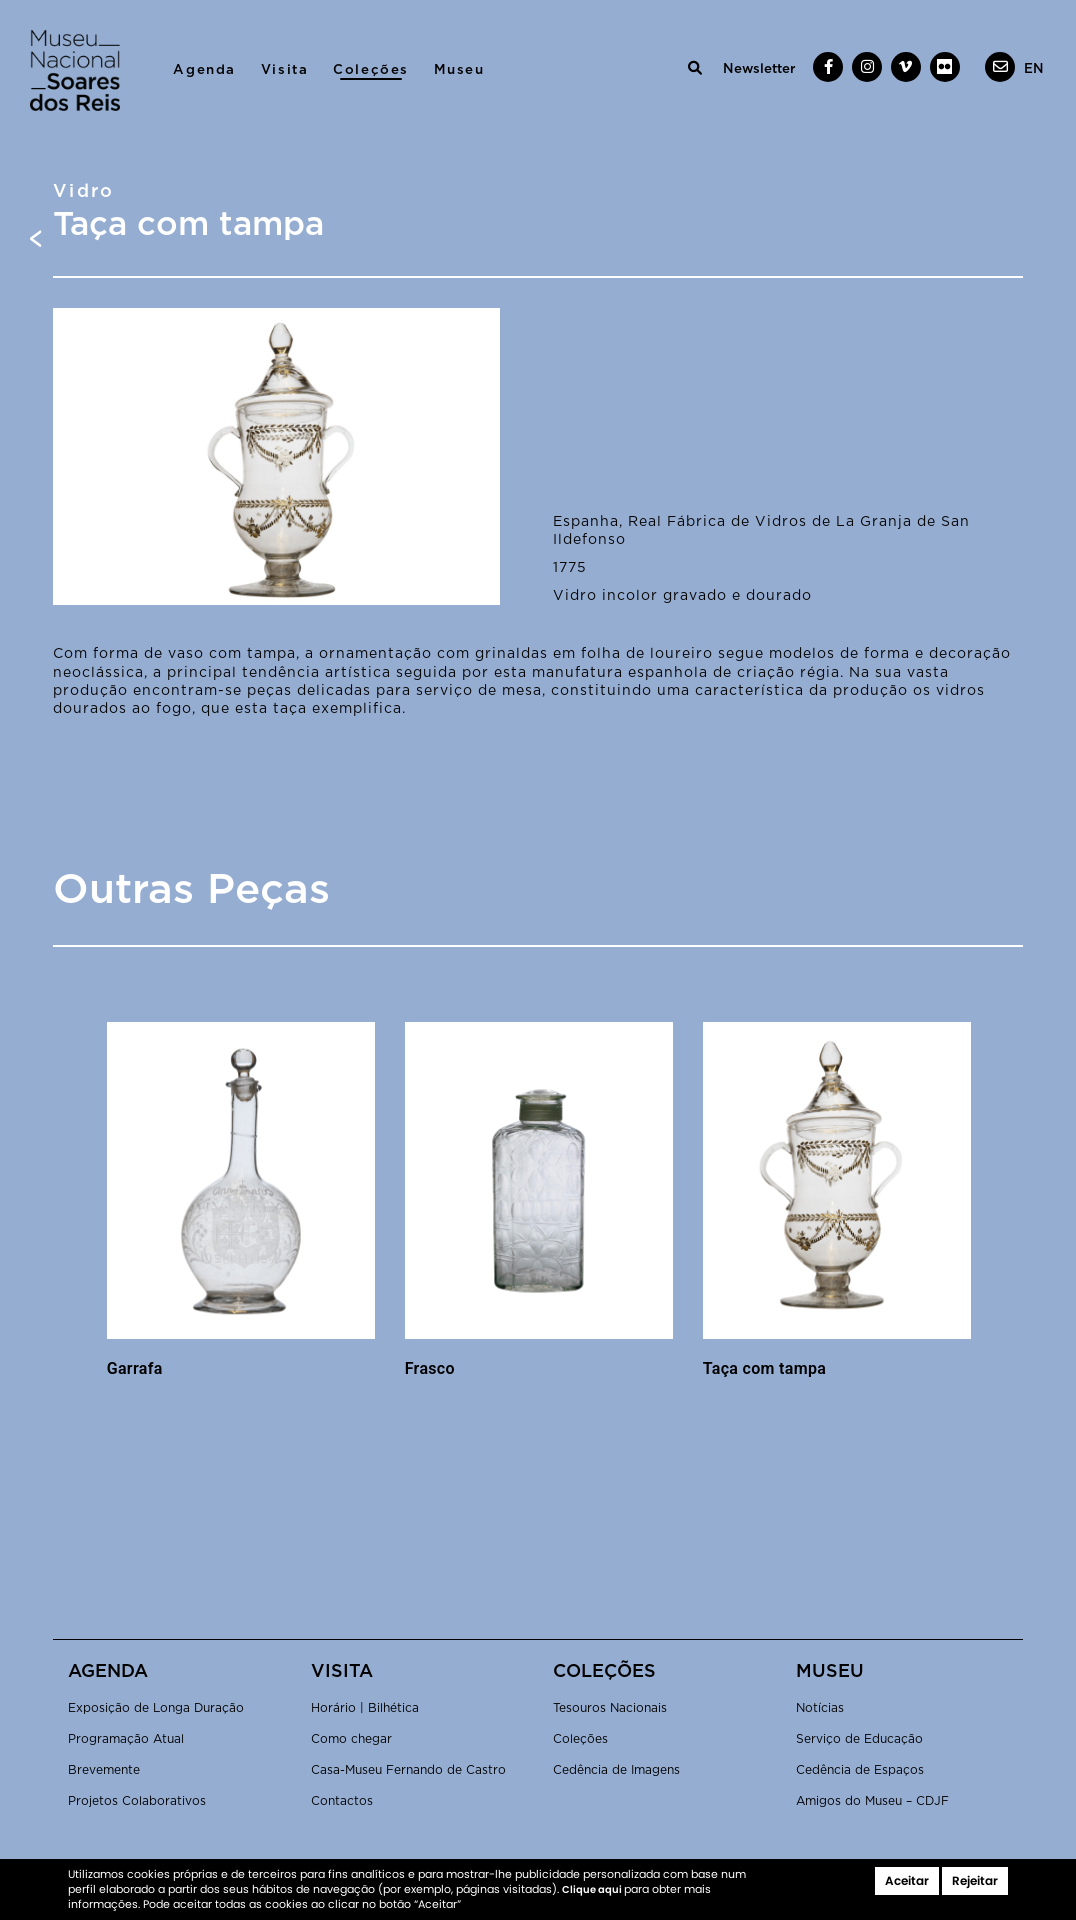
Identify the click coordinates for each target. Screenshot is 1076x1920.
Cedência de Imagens (616, 1770)
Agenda (204, 70)
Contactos (342, 1801)
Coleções (371, 70)
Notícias (820, 1708)
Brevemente (104, 1770)
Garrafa (135, 1368)
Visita (285, 70)
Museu (459, 70)
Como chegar (351, 1739)
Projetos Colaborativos (137, 1801)
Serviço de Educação (859, 1739)
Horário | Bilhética (365, 1708)
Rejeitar (975, 1880)
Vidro (84, 192)
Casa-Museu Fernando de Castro (408, 1770)
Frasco (430, 1368)
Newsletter (759, 69)
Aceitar (907, 1880)
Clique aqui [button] (593, 1889)
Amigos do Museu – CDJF (872, 1801)
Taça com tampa (764, 1368)
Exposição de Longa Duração (156, 1708)
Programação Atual (126, 1739)
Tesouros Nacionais (610, 1708)
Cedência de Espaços (860, 1770)
